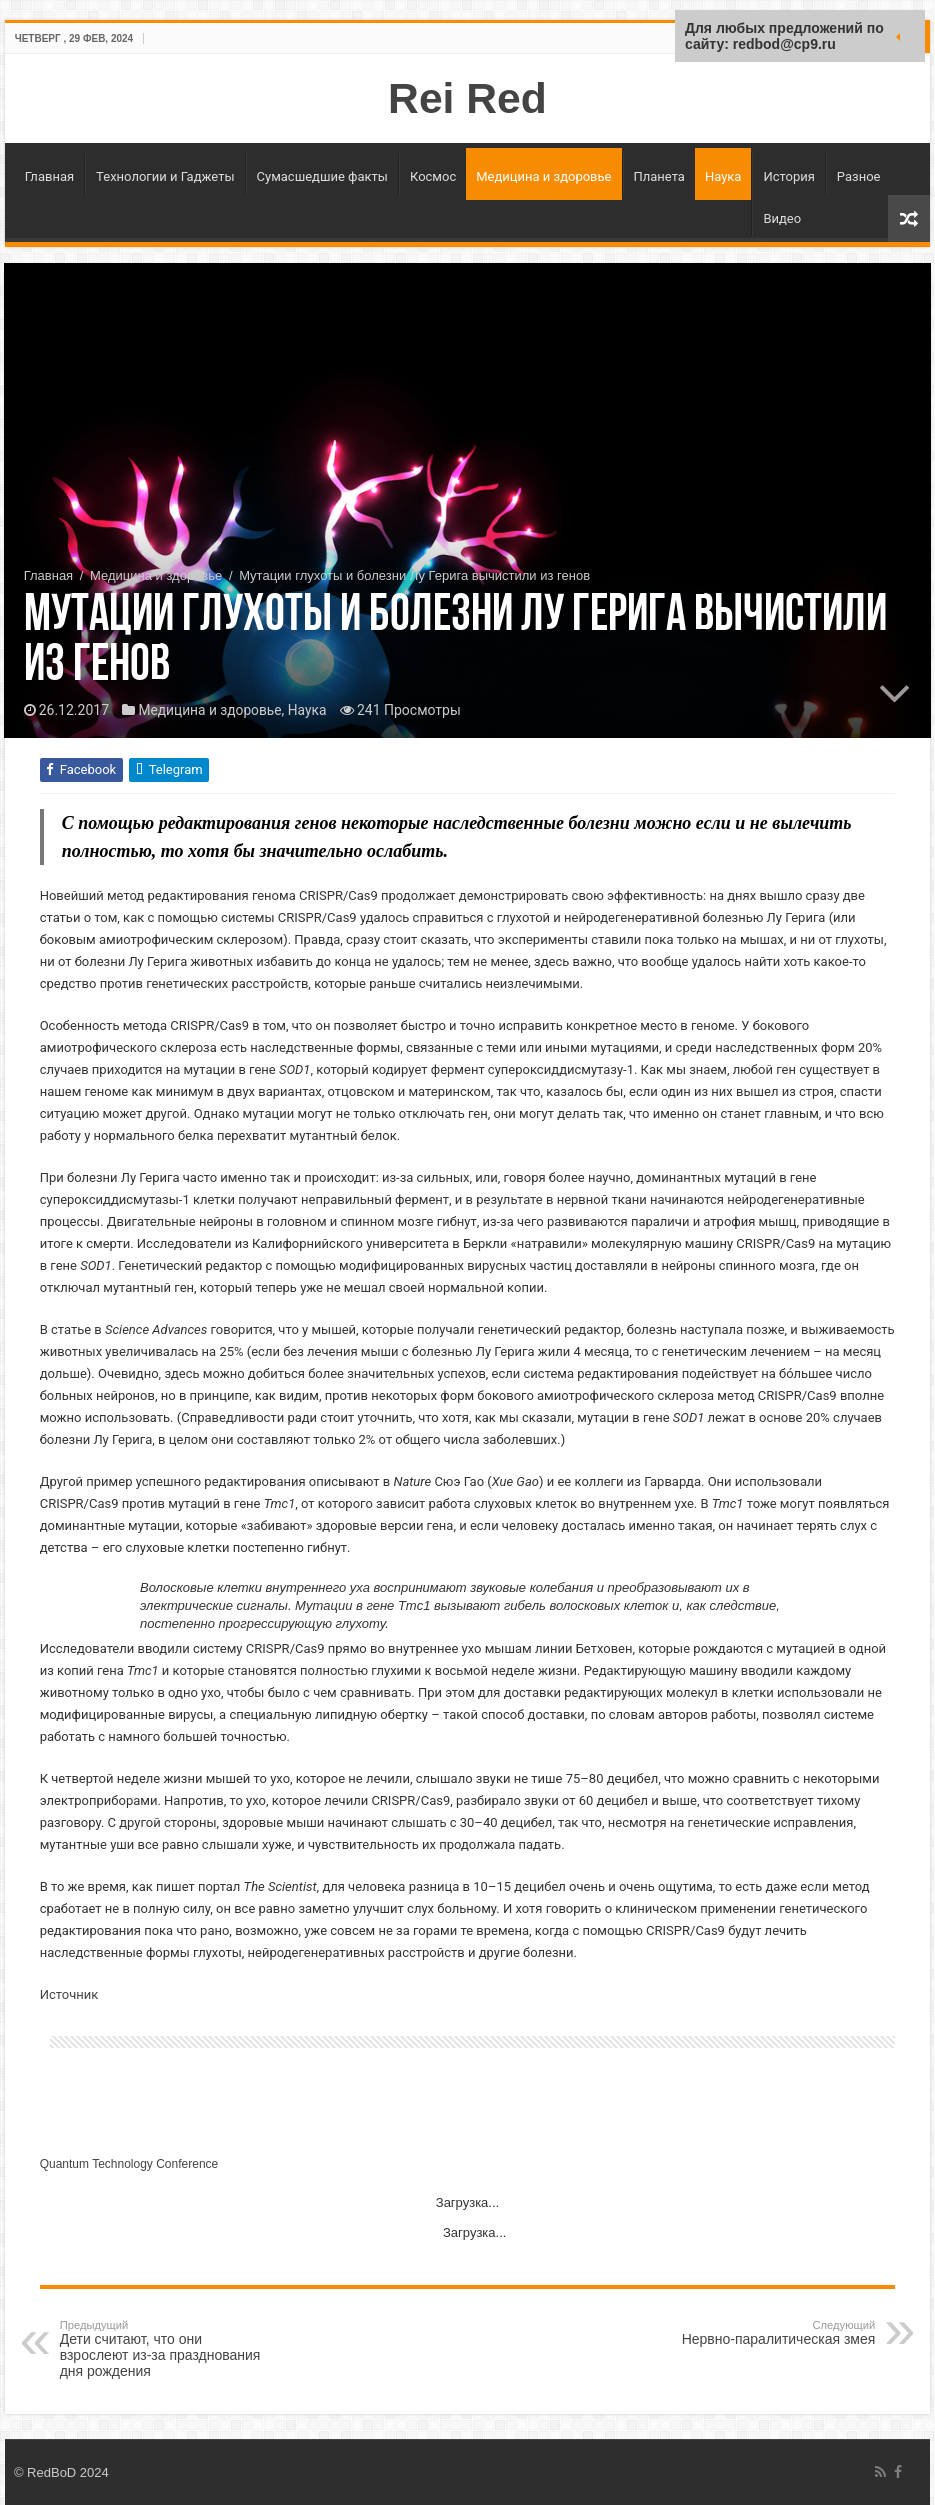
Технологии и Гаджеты (165, 176)
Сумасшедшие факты (322, 176)
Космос (433, 176)
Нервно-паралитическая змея (772, 2333)
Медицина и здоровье (543, 176)
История (788, 176)
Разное (859, 176)
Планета (659, 176)
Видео (782, 218)
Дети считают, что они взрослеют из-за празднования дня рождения (162, 2349)
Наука (723, 176)
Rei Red (467, 98)
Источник (69, 1994)
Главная (49, 176)
